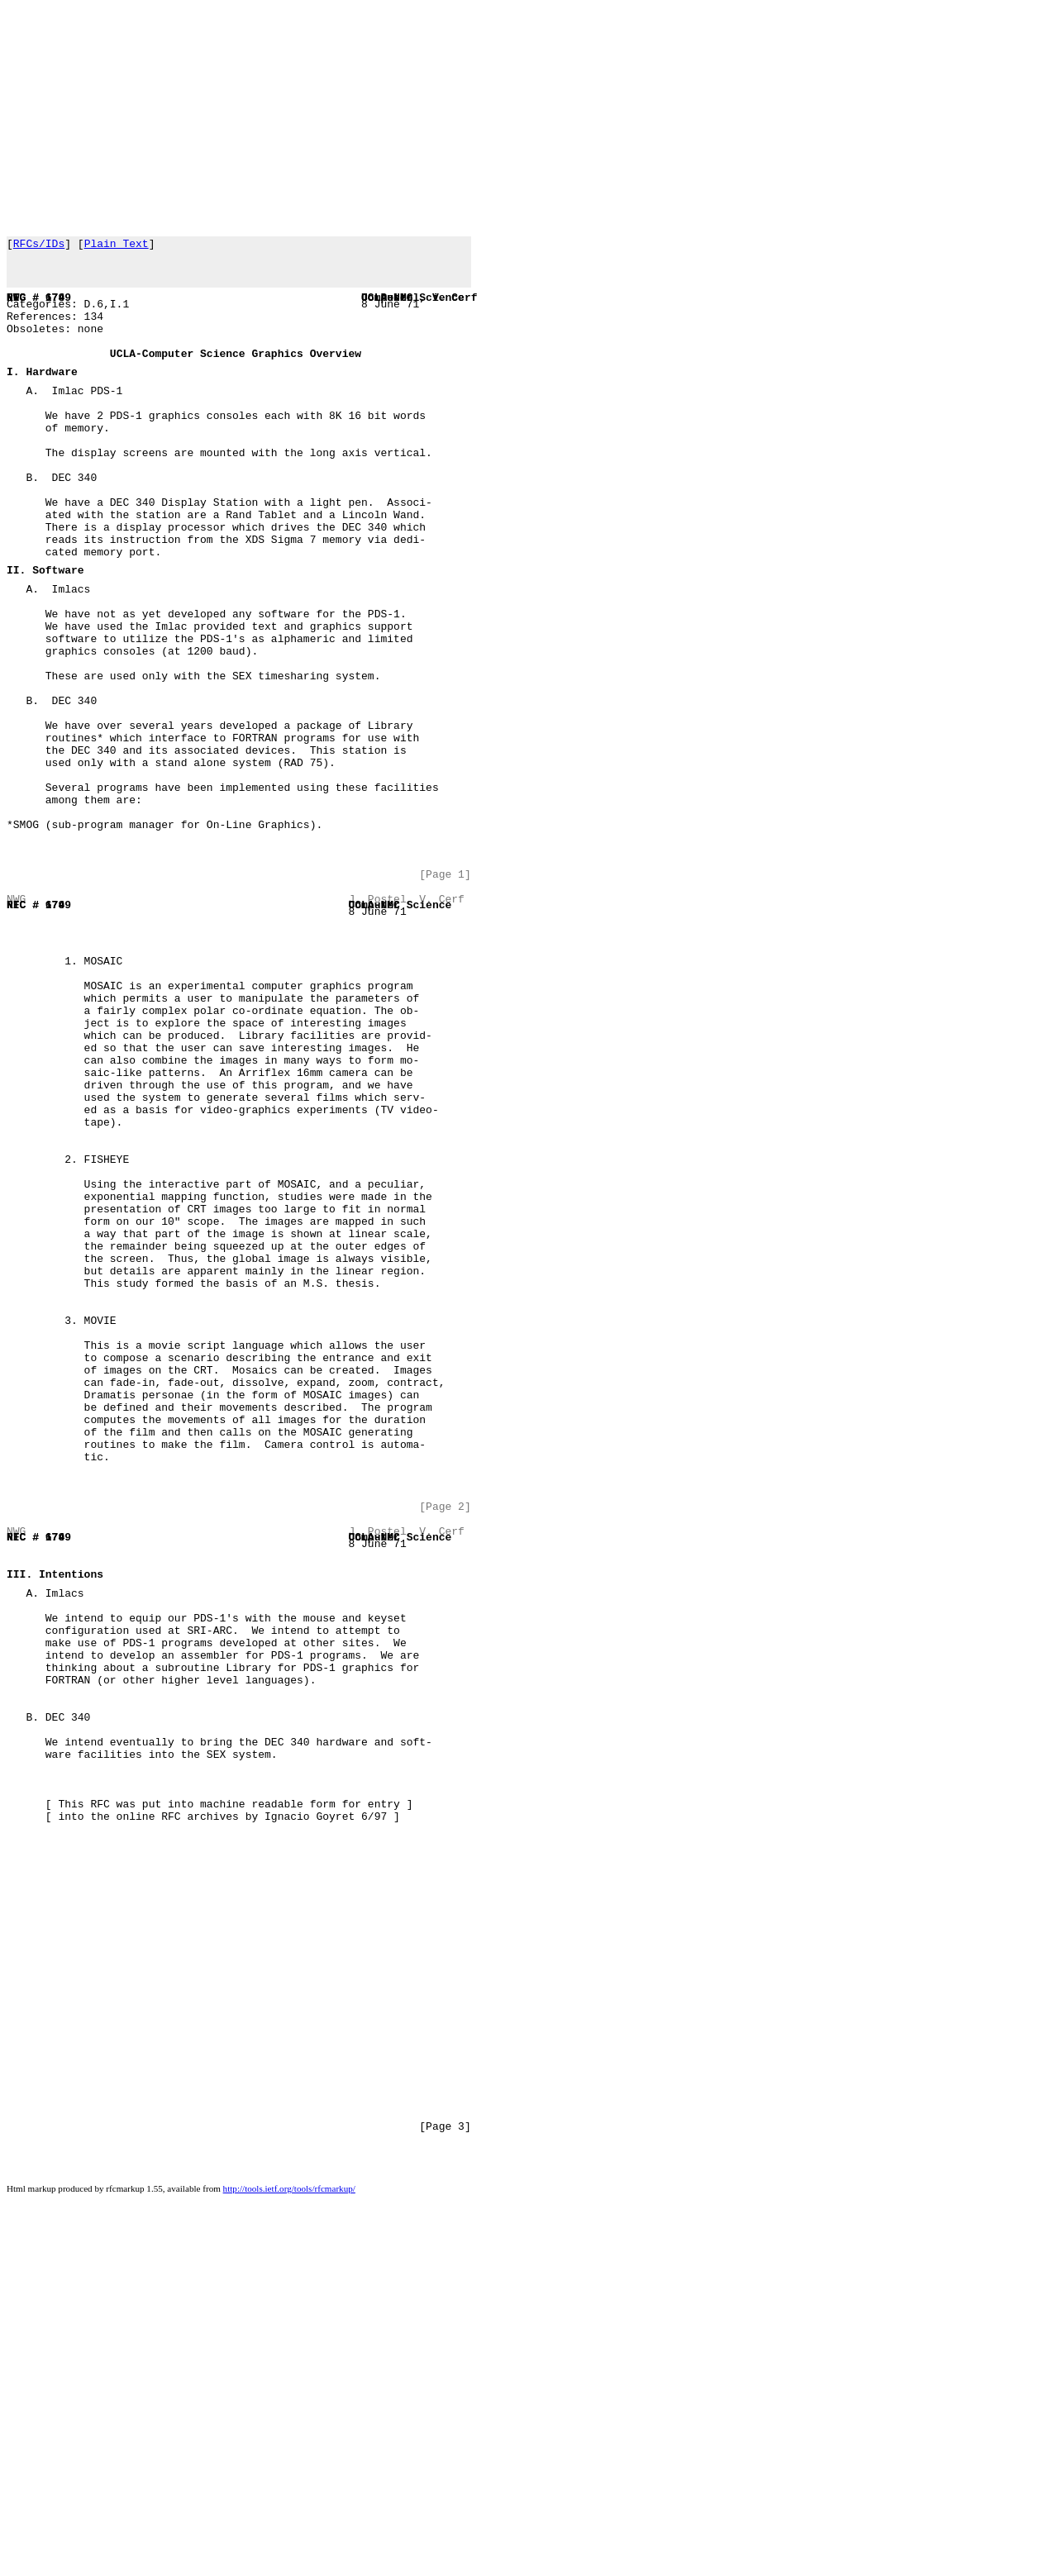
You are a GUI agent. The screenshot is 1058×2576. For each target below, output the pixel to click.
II (13, 635)
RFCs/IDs (38, 245)
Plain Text (116, 245)
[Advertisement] (502, 115)
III (16, 1840)
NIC (16, 308)
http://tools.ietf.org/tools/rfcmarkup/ (289, 2570)
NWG (16, 308)
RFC (16, 308)
